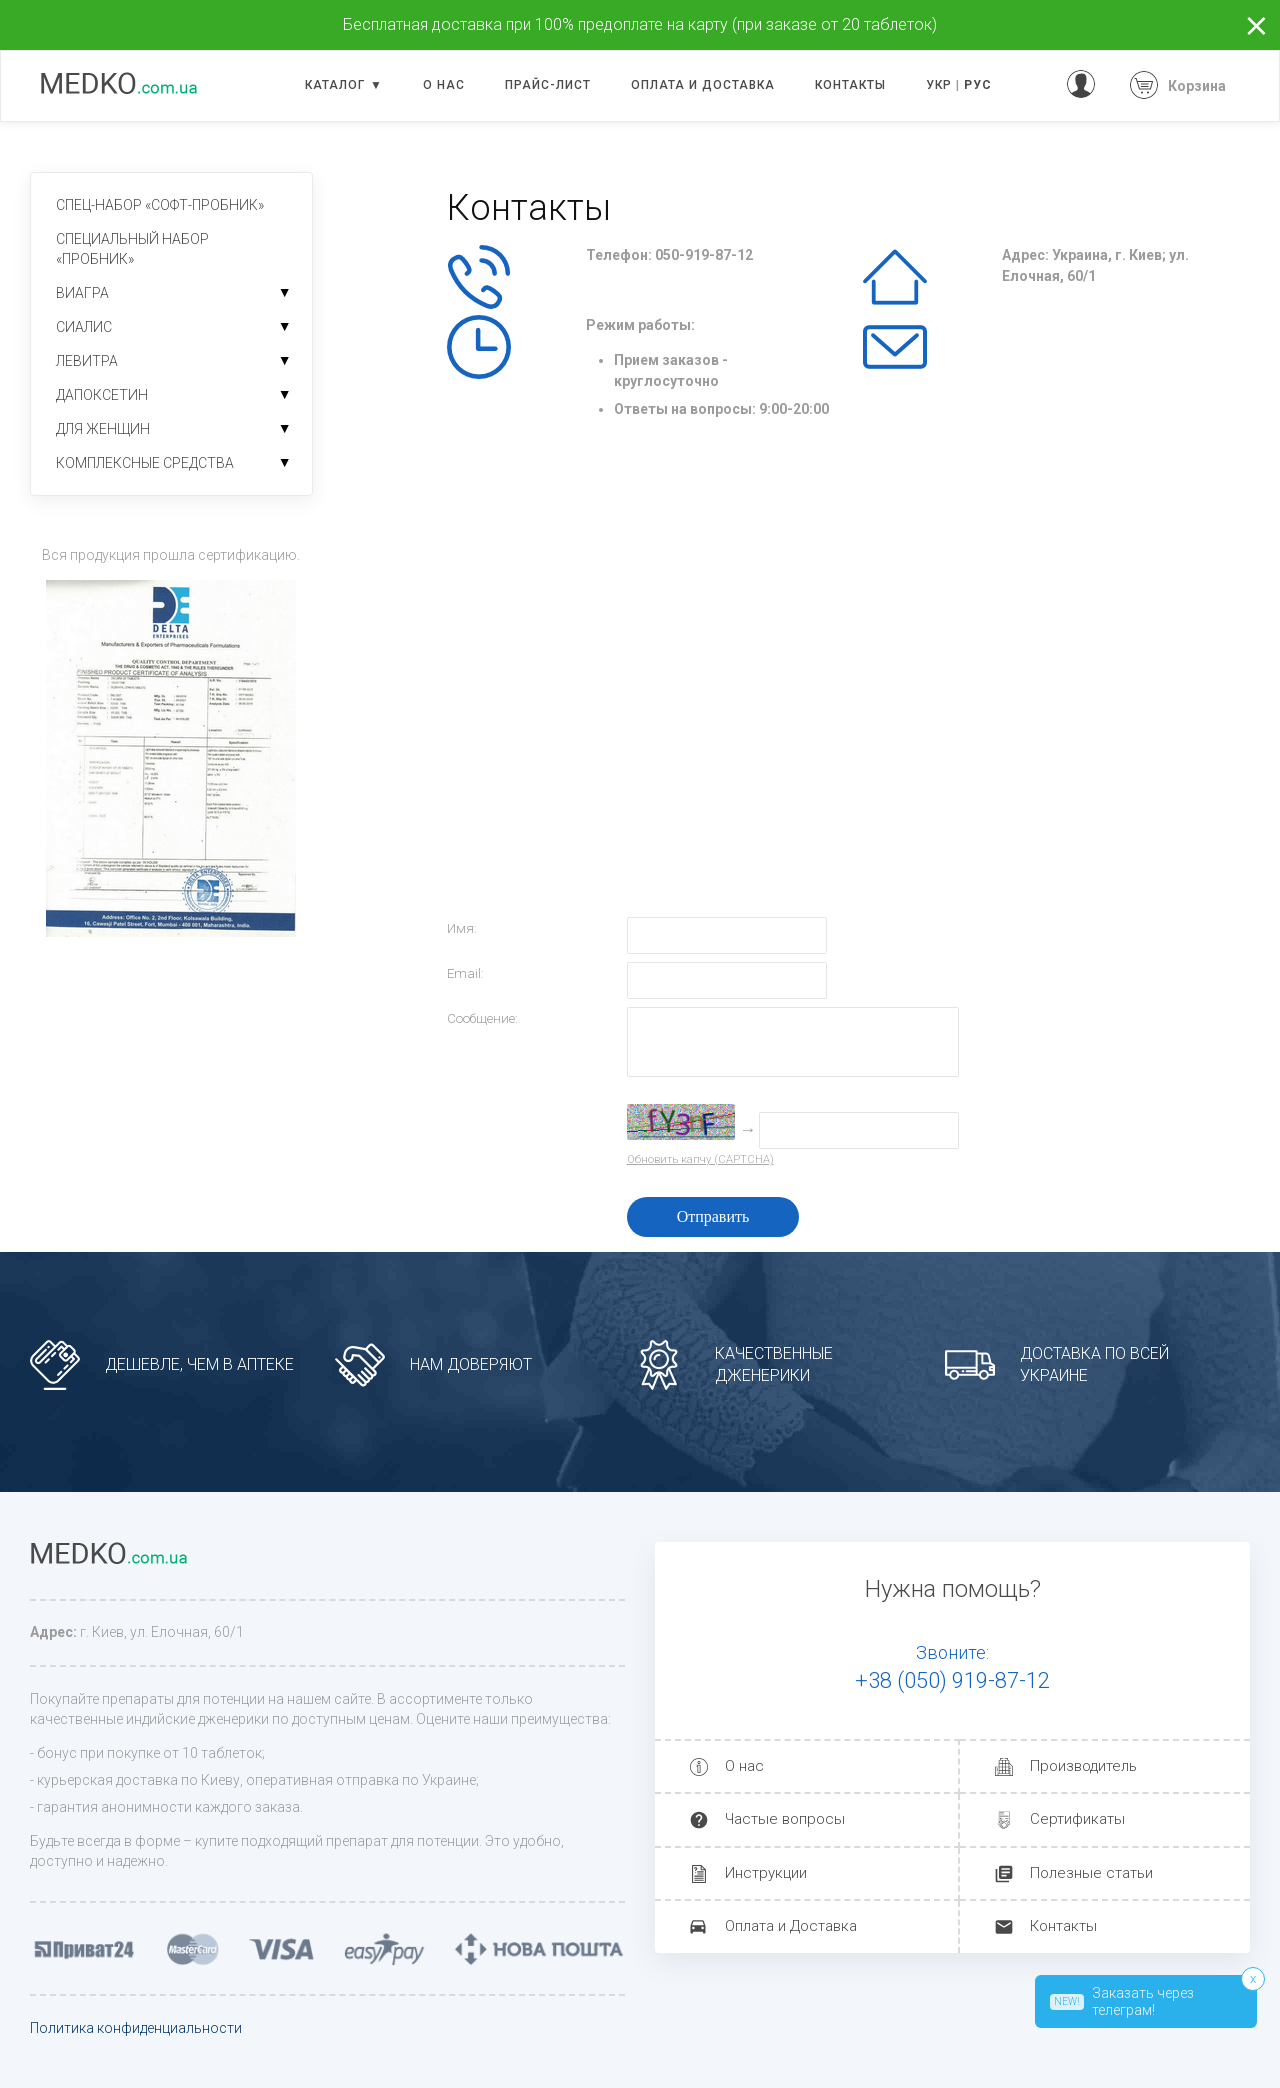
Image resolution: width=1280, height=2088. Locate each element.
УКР (939, 85)
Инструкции (766, 1873)
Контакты (850, 85)
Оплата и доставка (703, 85)
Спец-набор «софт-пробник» (160, 205)
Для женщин (103, 429)
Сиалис (84, 327)
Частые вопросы (785, 1819)
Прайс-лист (548, 85)
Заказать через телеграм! (1122, 2001)
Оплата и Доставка (791, 1926)
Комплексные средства (145, 463)
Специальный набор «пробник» (132, 249)
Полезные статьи (1091, 1873)
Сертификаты (1077, 1819)
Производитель (1083, 1766)
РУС (978, 85)
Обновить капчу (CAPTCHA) (700, 1159)
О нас (444, 85)
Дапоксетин (102, 395)
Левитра (87, 361)
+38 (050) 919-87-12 (952, 1680)
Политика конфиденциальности (136, 2028)
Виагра (82, 293)
